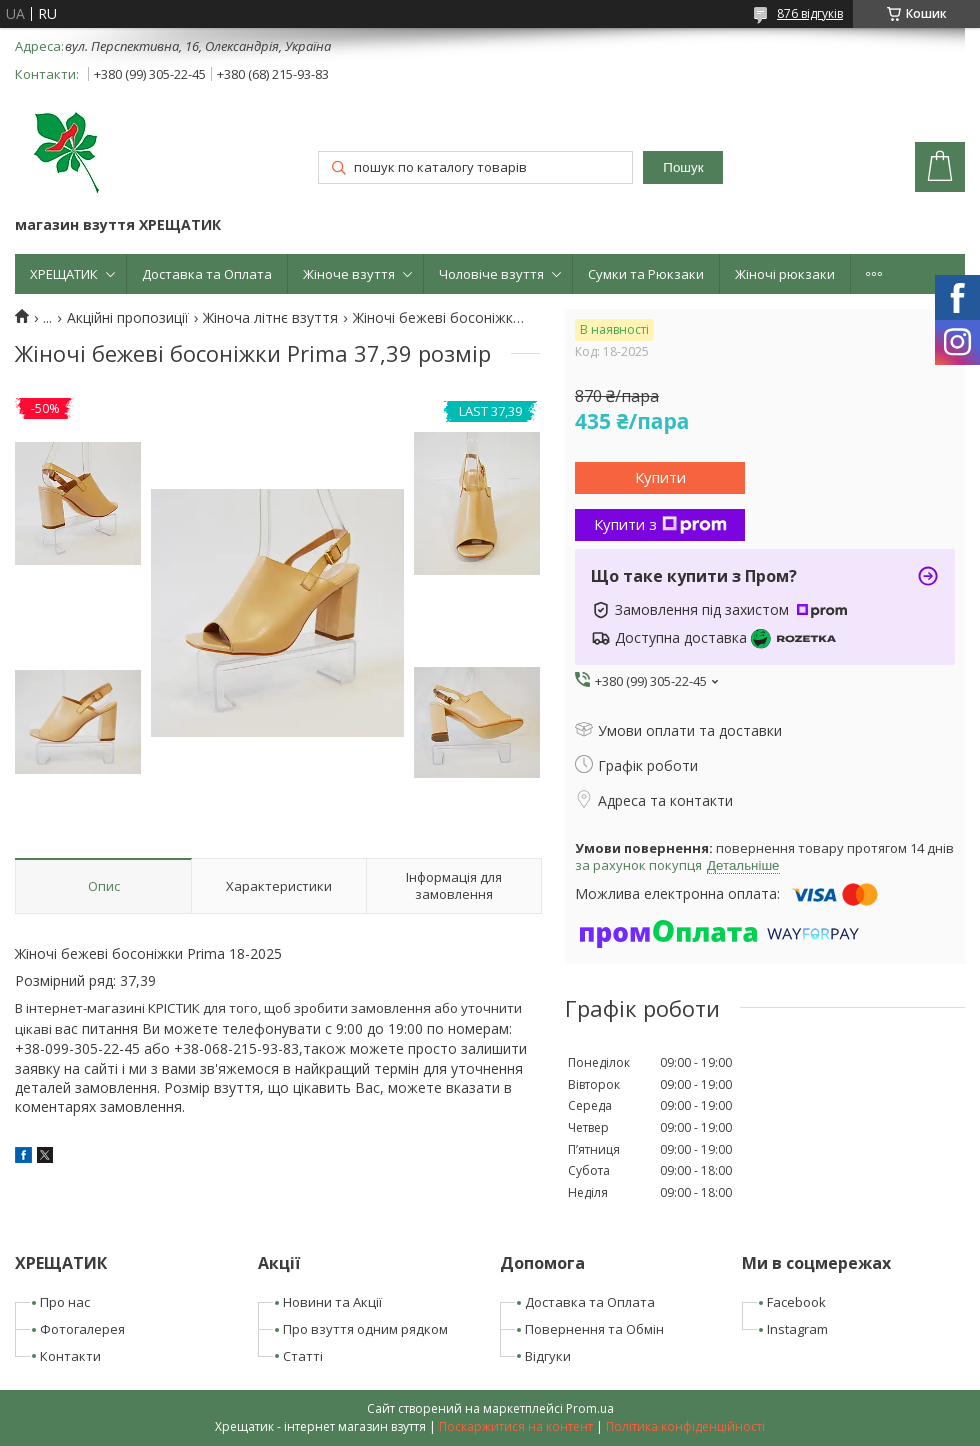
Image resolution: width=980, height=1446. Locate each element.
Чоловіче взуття (491, 274)
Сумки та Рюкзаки (646, 274)
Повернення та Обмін (594, 1329)
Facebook (796, 1302)
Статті (303, 1356)
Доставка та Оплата (207, 274)
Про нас (65, 1302)
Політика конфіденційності (685, 1426)
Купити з (660, 524)
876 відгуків (810, 13)
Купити (660, 477)
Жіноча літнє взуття (270, 318)
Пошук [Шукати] (683, 167)
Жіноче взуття (349, 274)
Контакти (70, 1356)
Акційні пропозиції (128, 318)
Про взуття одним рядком (365, 1329)
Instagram (797, 1329)
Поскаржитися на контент (516, 1426)
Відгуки (548, 1356)
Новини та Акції (332, 1302)
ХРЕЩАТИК (64, 274)
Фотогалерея (82, 1329)
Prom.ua (590, 1408)
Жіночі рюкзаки (785, 274)
